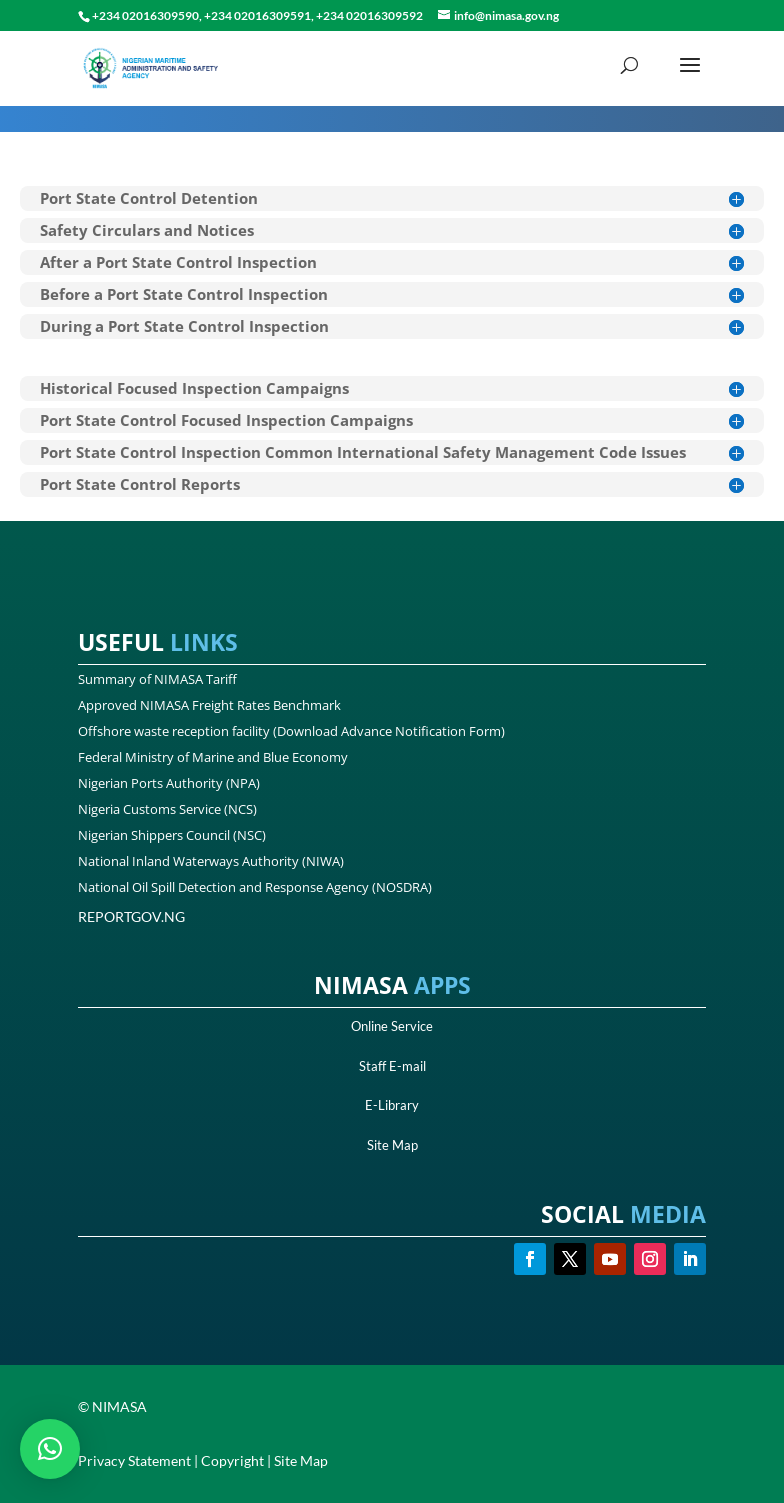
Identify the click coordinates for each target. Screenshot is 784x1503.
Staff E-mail (392, 1066)
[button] (50, 1449)
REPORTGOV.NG (131, 916)
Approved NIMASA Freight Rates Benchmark (209, 705)
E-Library (392, 1105)
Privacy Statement (134, 1460)
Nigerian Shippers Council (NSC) (172, 835)
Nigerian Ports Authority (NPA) (169, 783)
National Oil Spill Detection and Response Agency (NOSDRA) (255, 887)
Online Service (392, 1026)
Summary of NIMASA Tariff (157, 679)
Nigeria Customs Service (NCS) (167, 809)
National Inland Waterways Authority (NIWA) (211, 861)
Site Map (392, 1145)
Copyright (232, 1460)
